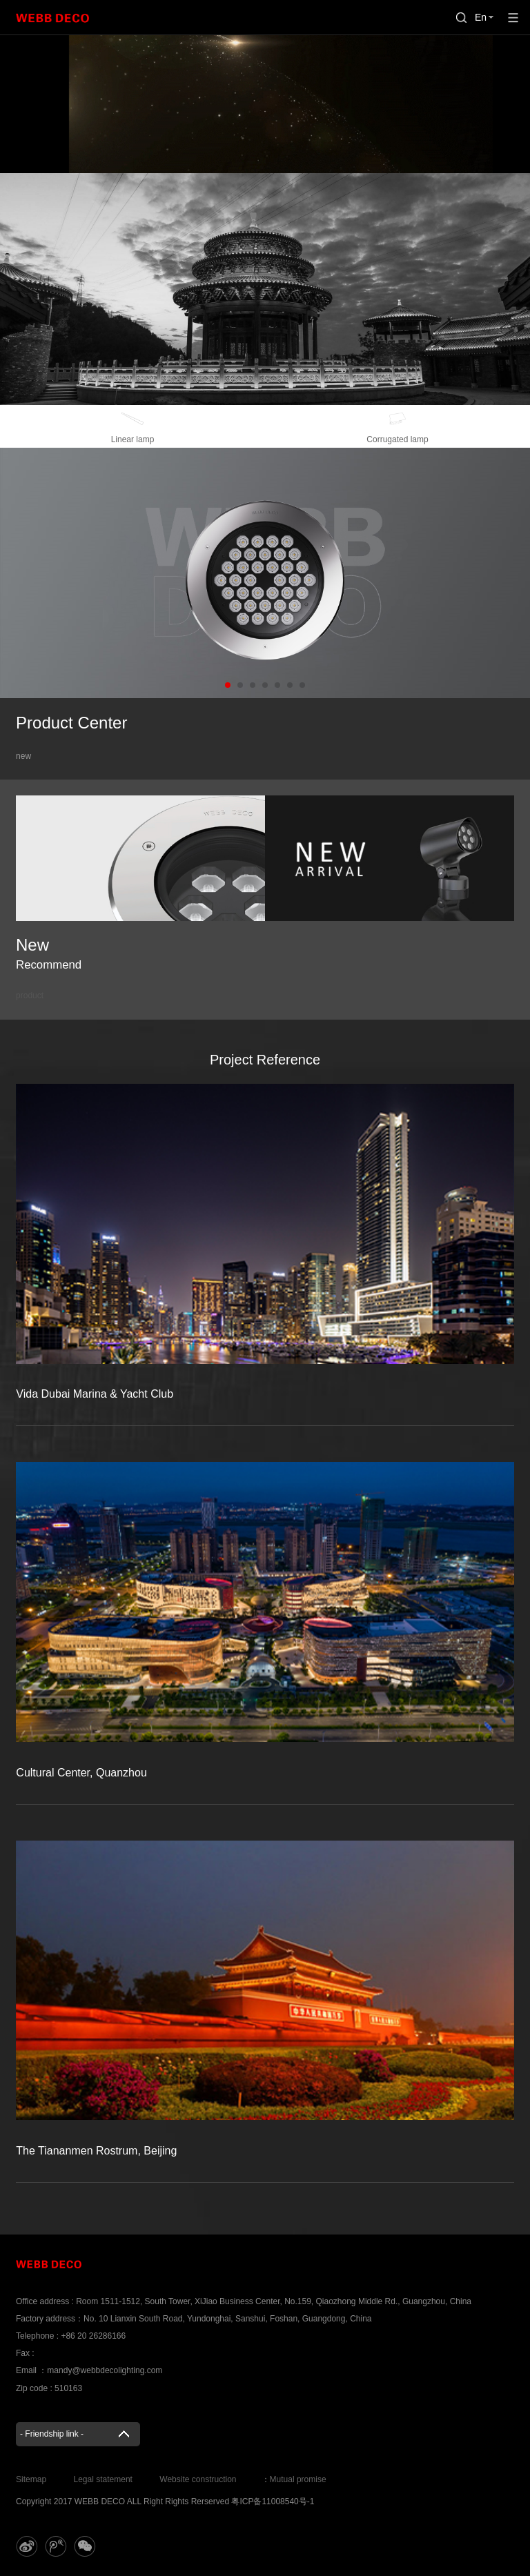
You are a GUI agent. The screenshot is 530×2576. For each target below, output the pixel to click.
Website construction (197, 2479)
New (48, 953)
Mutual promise (298, 2479)
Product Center (71, 722)
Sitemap (31, 2479)
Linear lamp (132, 424)
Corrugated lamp (397, 424)
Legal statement (103, 2479)
